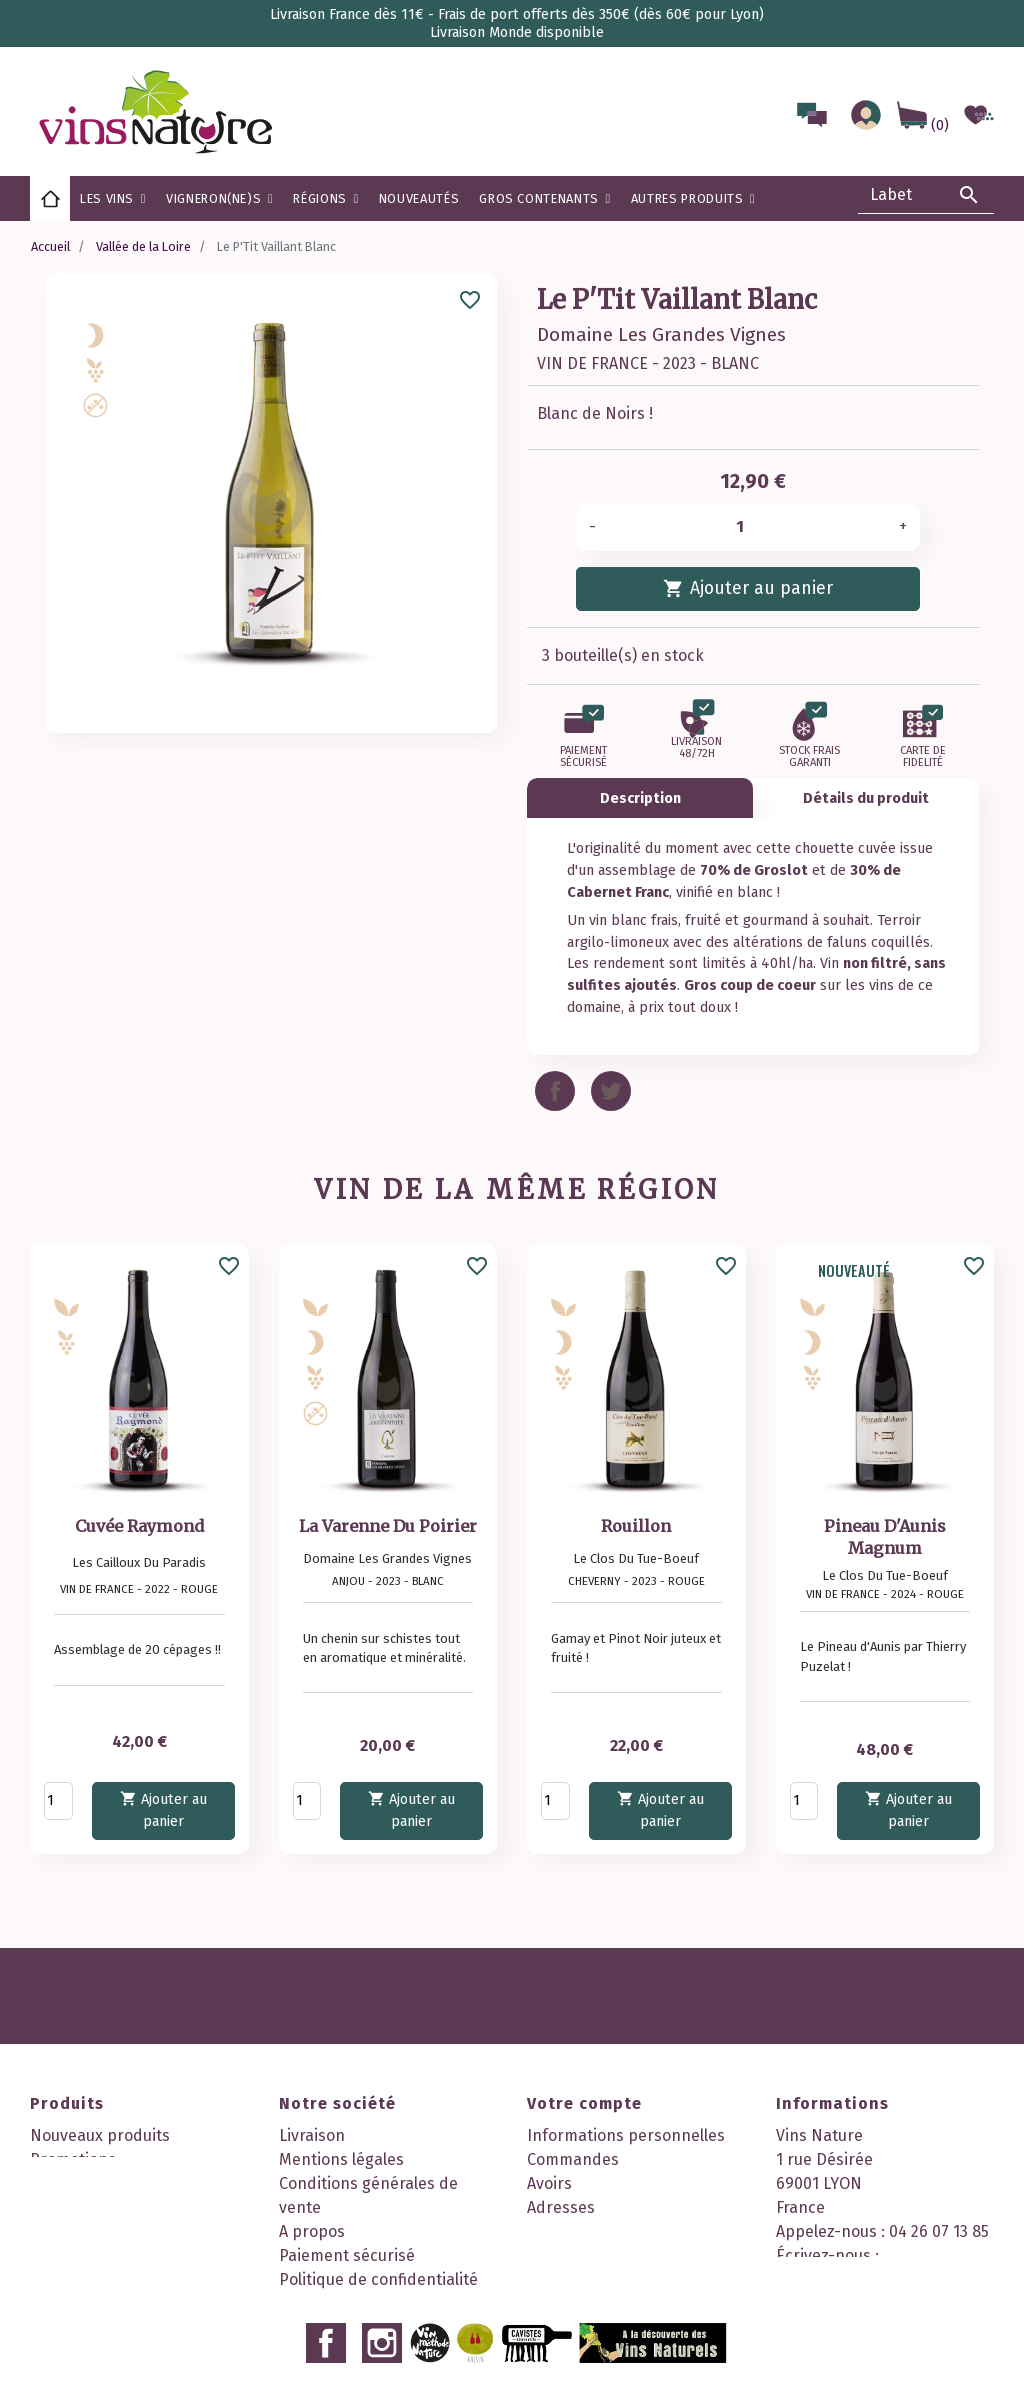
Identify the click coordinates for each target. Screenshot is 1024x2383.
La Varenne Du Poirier (388, 1526)
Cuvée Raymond (139, 1526)
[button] (325, 198)
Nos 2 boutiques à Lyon (364, 2327)
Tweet (611, 1091)
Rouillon (636, 1526)
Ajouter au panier (747, 587)
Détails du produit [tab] (866, 798)
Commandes (573, 2159)
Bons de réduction (595, 2231)
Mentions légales (341, 2159)
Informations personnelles (626, 2135)
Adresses (561, 2207)
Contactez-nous (337, 2303)
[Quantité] (747, 527)
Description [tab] (640, 798)
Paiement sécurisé (347, 2255)
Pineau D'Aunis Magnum (885, 1537)
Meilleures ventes (95, 2183)
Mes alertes (570, 2255)
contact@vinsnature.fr (860, 2279)
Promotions (73, 2159)
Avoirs (549, 2183)
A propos (312, 2231)
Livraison (312, 2135)
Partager (555, 1091)
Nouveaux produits (100, 2135)
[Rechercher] (926, 195)
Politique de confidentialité (378, 2279)
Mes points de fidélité (606, 2279)
